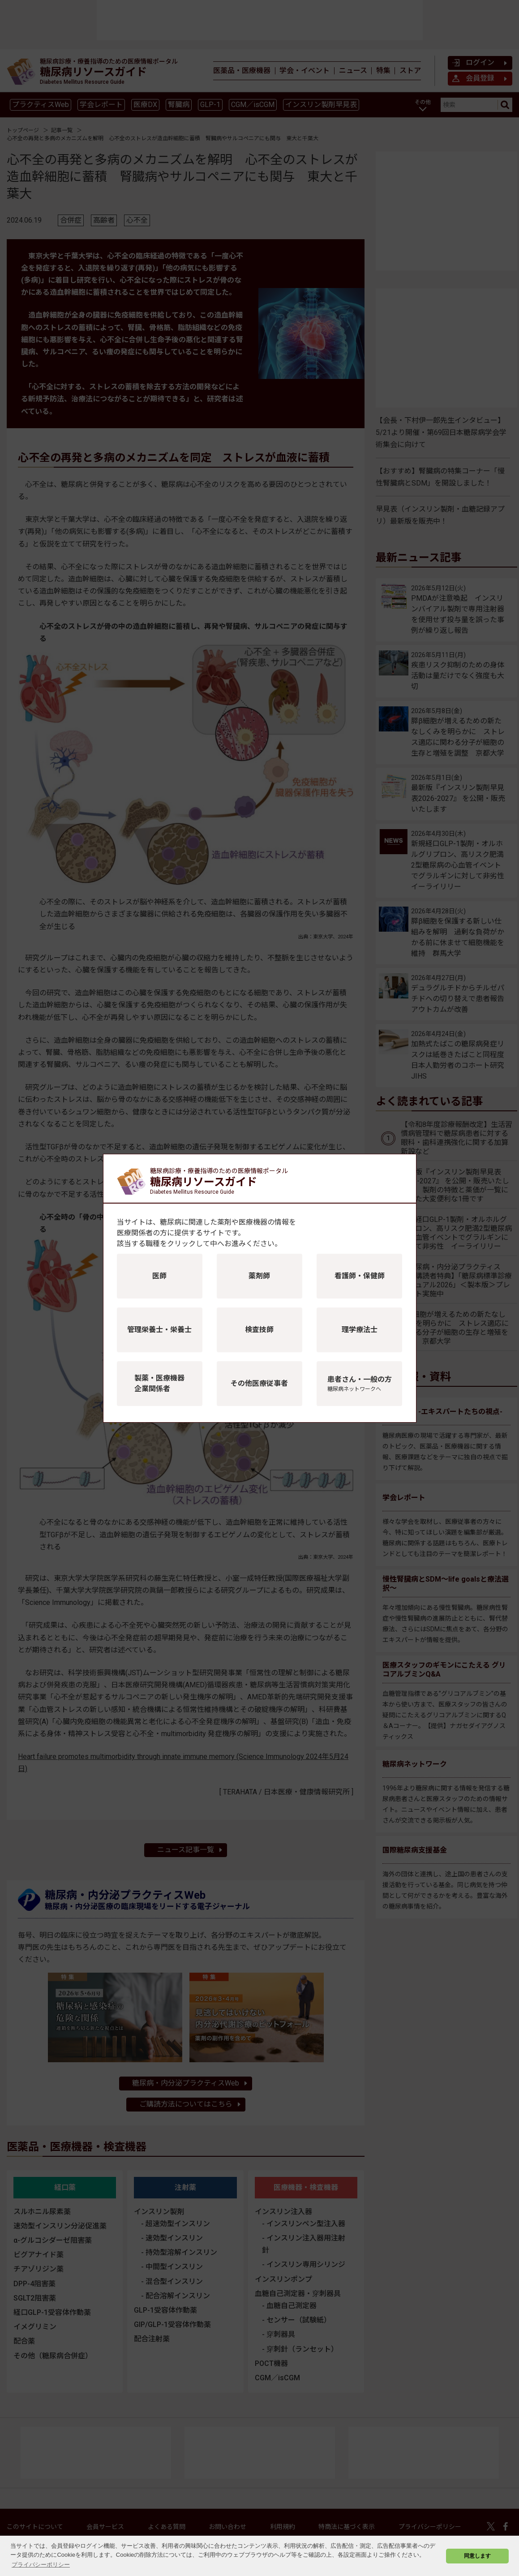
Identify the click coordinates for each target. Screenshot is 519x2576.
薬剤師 (259, 1276)
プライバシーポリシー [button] (41, 2564)
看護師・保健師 (360, 1276)
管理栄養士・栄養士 (159, 1329)
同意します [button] (477, 2556)
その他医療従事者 (259, 1383)
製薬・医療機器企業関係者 (159, 1383)
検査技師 (259, 1329)
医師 (159, 1276)
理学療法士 (359, 1329)
